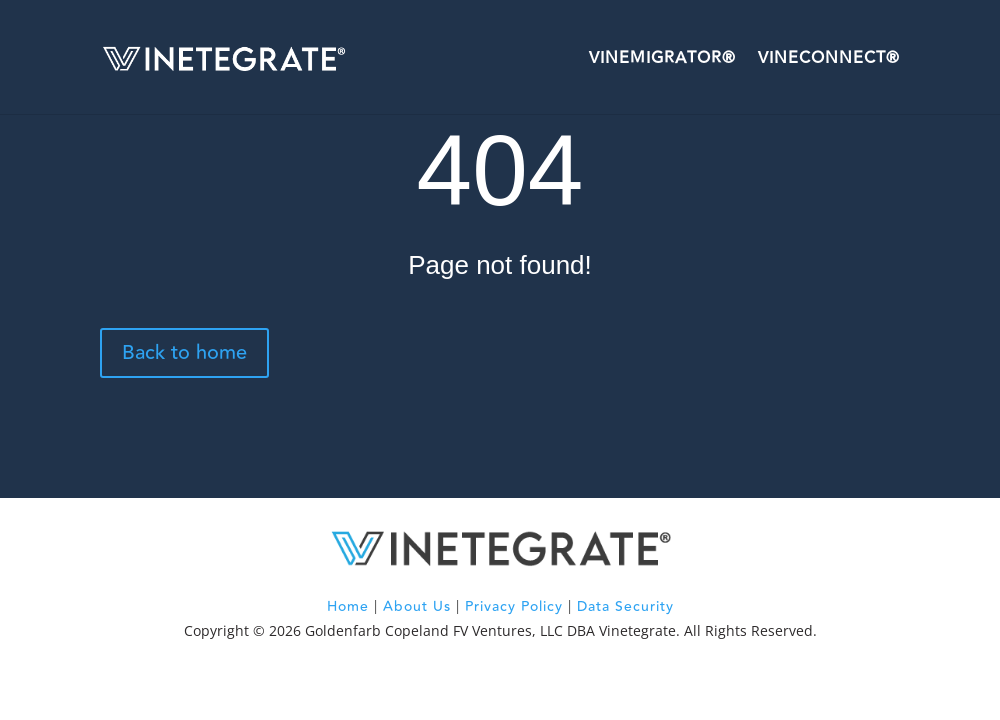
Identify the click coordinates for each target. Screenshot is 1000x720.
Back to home (184, 352)
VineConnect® (829, 58)
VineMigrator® (662, 58)
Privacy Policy (514, 607)
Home (348, 607)
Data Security (625, 607)
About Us (417, 607)
